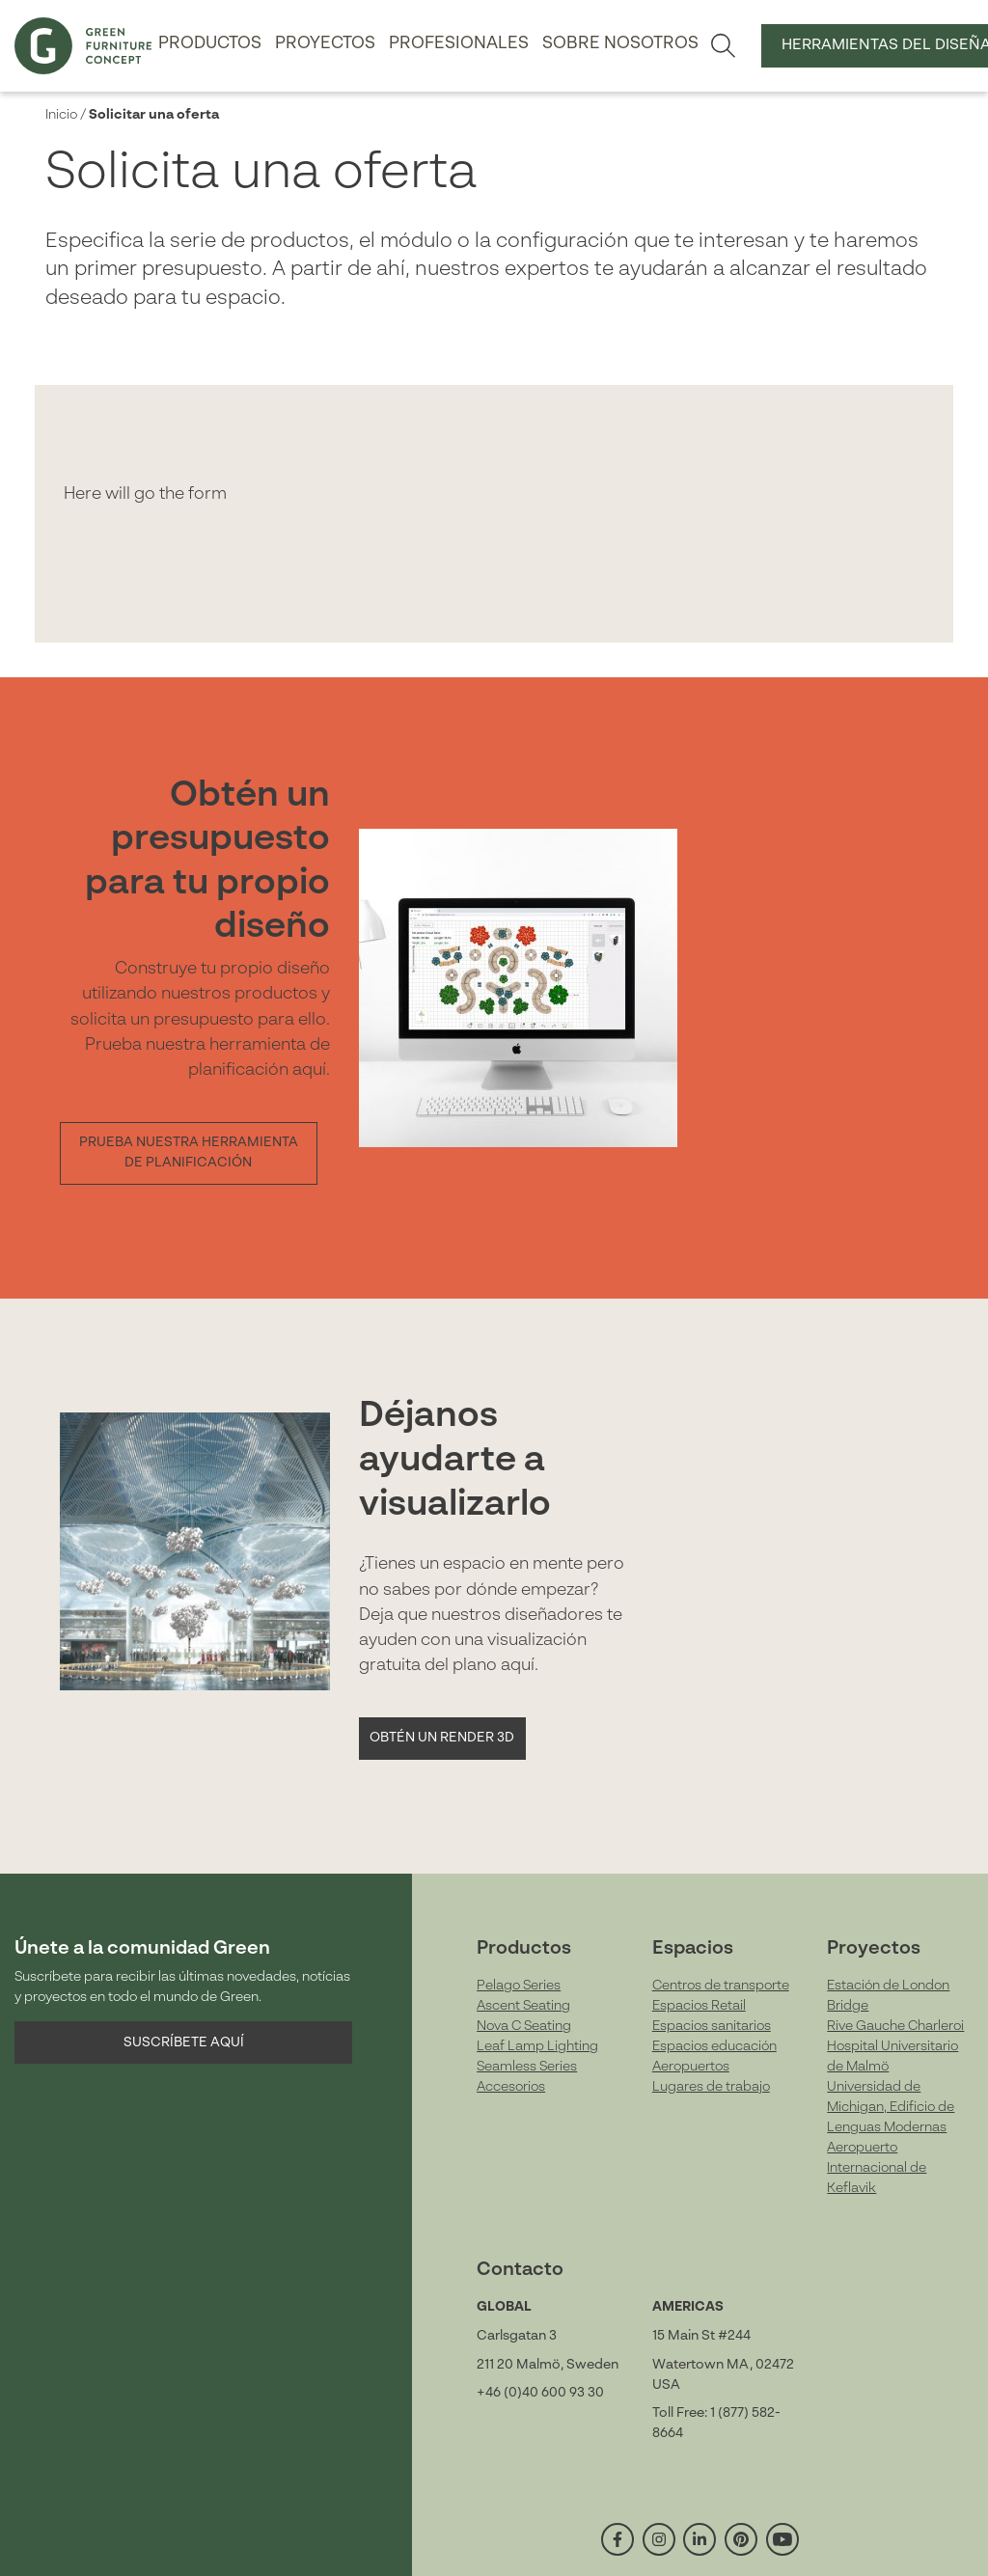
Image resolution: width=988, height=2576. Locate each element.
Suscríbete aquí (184, 2042)
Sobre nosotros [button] (620, 44)
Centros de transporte (720, 1985)
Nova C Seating (524, 2026)
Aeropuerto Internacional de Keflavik (876, 2168)
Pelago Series (519, 1985)
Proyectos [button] (325, 44)
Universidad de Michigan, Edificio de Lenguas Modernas (890, 2107)
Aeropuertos (690, 2066)
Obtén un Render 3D (442, 1737)
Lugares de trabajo (711, 2087)
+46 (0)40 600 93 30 (540, 2392)
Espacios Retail (699, 2006)
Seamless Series (527, 2066)
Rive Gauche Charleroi (895, 2026)
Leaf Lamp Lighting (537, 2046)
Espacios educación (714, 2046)
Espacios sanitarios (711, 2026)
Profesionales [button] (459, 44)
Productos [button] (209, 44)
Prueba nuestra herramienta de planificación (188, 1152)
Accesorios (511, 2087)
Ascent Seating (523, 2006)
